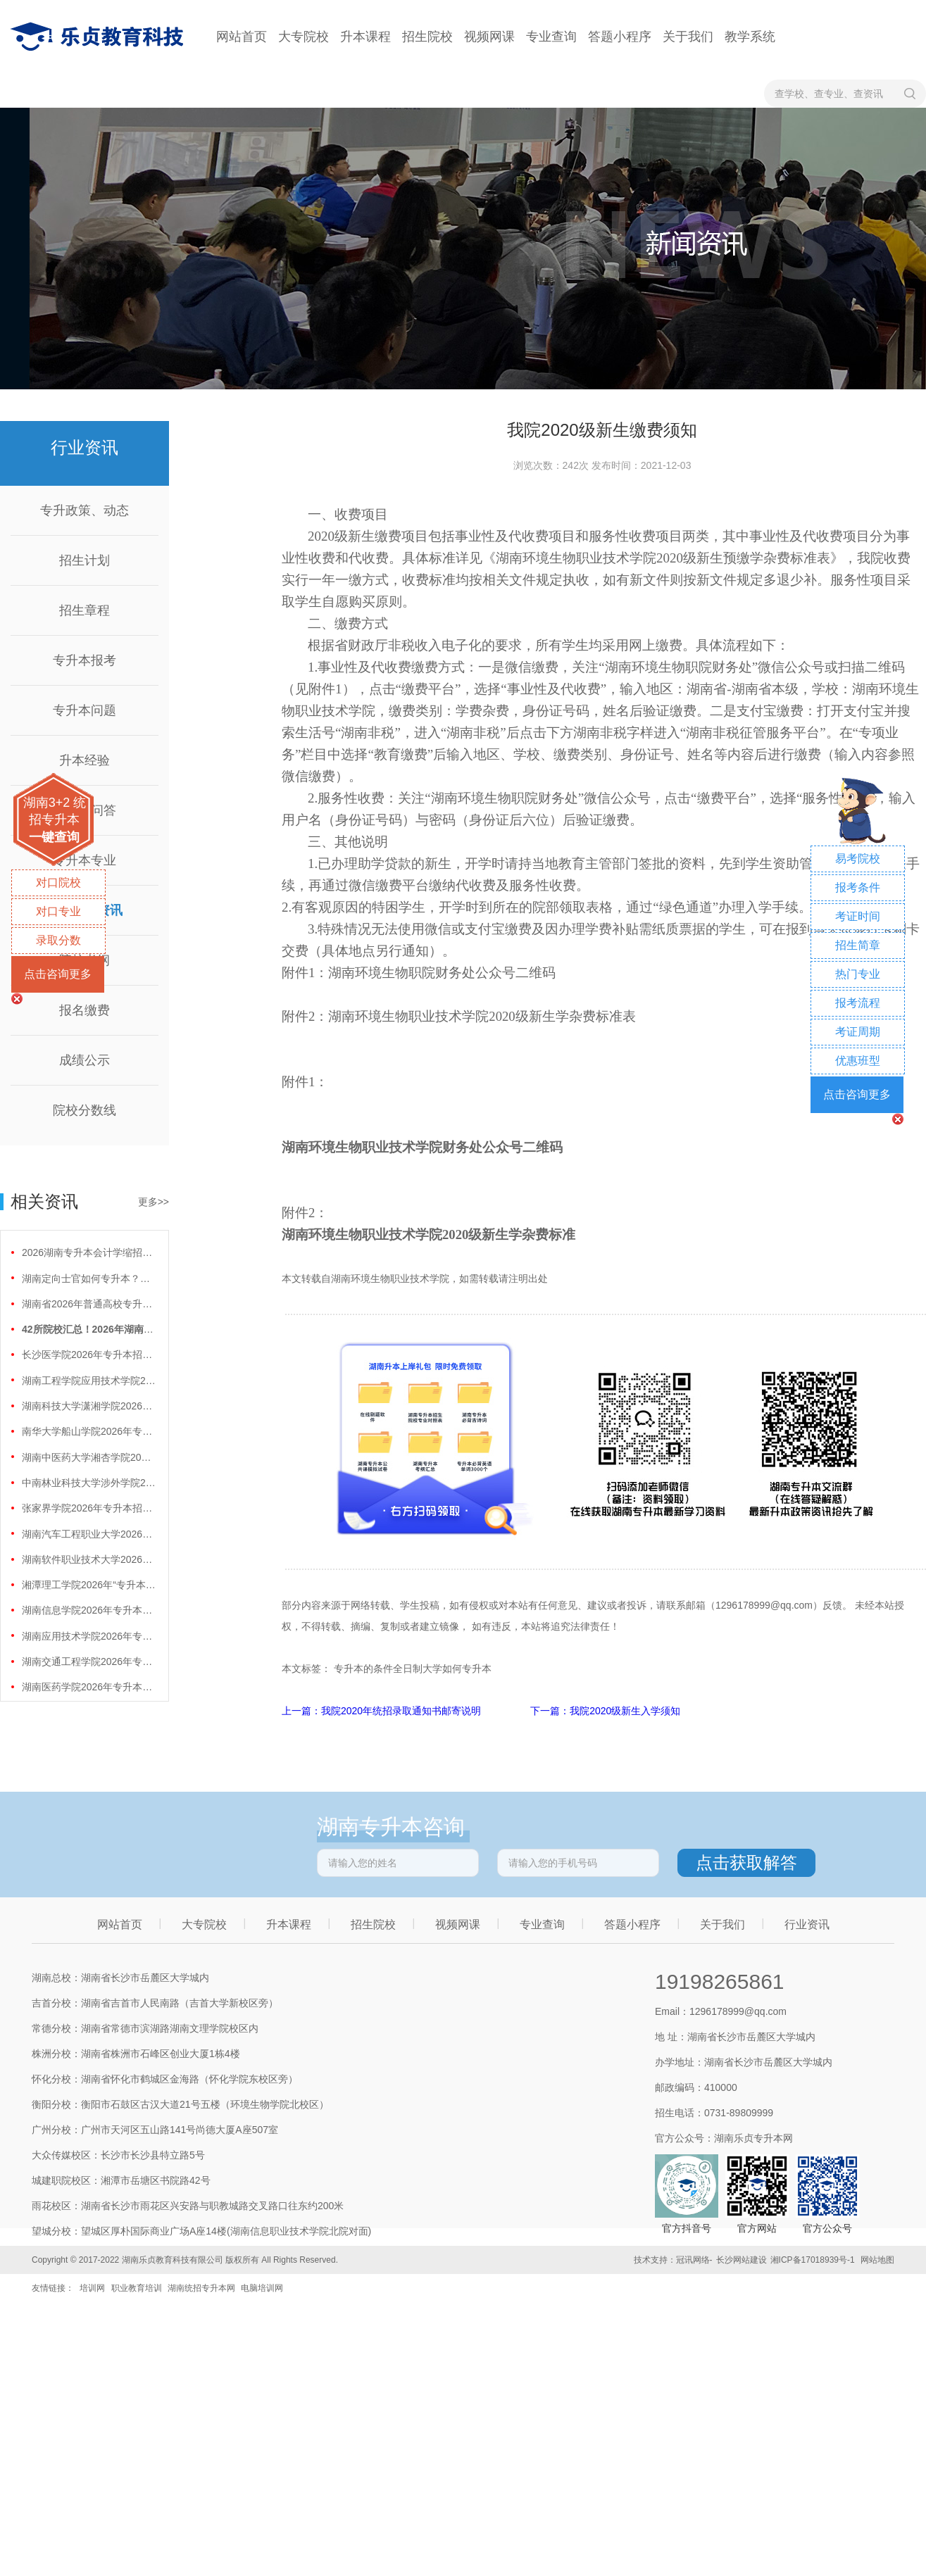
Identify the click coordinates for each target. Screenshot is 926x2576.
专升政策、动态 (84, 510)
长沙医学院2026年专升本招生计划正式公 (89, 1354)
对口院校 (58, 882)
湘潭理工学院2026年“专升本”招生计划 (89, 1584)
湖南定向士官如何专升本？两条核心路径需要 (89, 1278)
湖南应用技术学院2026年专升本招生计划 (89, 1636)
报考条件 (857, 887)
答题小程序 (619, 37)
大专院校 (303, 37)
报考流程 (857, 1003)
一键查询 (54, 837)
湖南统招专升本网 (201, 2288)
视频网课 (489, 37)
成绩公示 (84, 1060)
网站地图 (877, 2260)
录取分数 (58, 940)
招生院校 (427, 37)
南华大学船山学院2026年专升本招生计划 (89, 1431)
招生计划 (84, 560)
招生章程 (84, 610)
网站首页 (241, 37)
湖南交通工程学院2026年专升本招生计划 (89, 1661)
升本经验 (84, 760)
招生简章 (857, 945)
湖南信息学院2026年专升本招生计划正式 (89, 1610)
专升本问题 (84, 710)
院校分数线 (84, 1110)
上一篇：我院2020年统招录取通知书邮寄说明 (383, 1710)
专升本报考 (84, 660)
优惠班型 (857, 1061)
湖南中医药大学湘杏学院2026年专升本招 (89, 1457)
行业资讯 (807, 1924)
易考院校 (857, 859)
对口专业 (58, 911)
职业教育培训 (136, 2288)
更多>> (153, 1201)
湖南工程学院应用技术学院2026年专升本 (89, 1380)
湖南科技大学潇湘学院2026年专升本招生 (89, 1406)
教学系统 (750, 37)
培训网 (92, 2288)
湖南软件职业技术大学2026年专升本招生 (89, 1559)
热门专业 (857, 974)
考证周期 (857, 1032)
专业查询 (551, 37)
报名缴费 (84, 1010)
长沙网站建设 (741, 2260)
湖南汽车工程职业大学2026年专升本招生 (89, 1534)
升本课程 (365, 37)
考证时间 (857, 916)
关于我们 (688, 37)
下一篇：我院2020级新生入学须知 (605, 1710)
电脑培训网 (262, 2288)
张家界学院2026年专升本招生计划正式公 (89, 1508)
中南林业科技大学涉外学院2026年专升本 (89, 1482)
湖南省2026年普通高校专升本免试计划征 (89, 1303)
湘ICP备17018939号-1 (812, 2260)
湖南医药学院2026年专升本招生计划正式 (89, 1686)
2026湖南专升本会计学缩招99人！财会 (89, 1252)
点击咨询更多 (58, 974)
